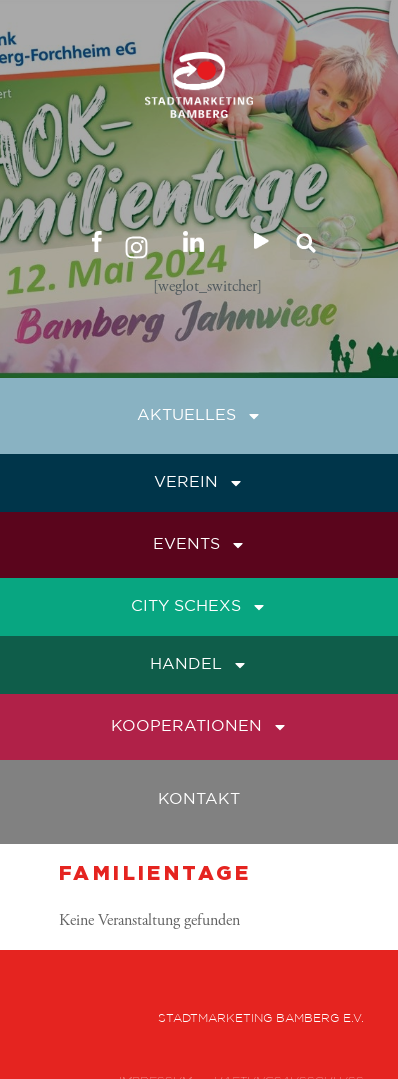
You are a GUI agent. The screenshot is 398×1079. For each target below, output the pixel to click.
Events (199, 545)
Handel (199, 665)
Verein (199, 483)
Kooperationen (199, 727)
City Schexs (199, 607)
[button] (306, 243)
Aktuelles (199, 416)
